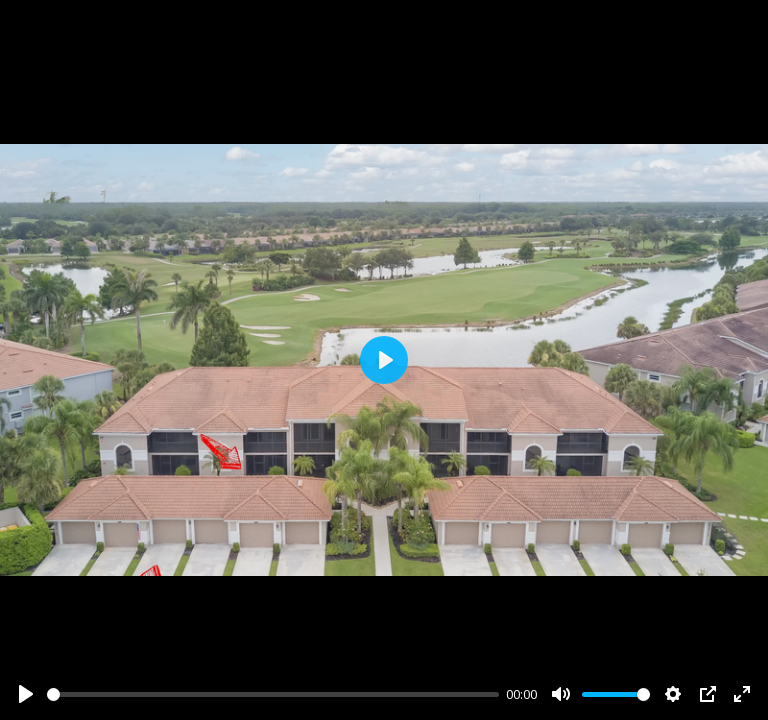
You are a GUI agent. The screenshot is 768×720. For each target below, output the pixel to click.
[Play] (26, 694)
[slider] (273, 694)
